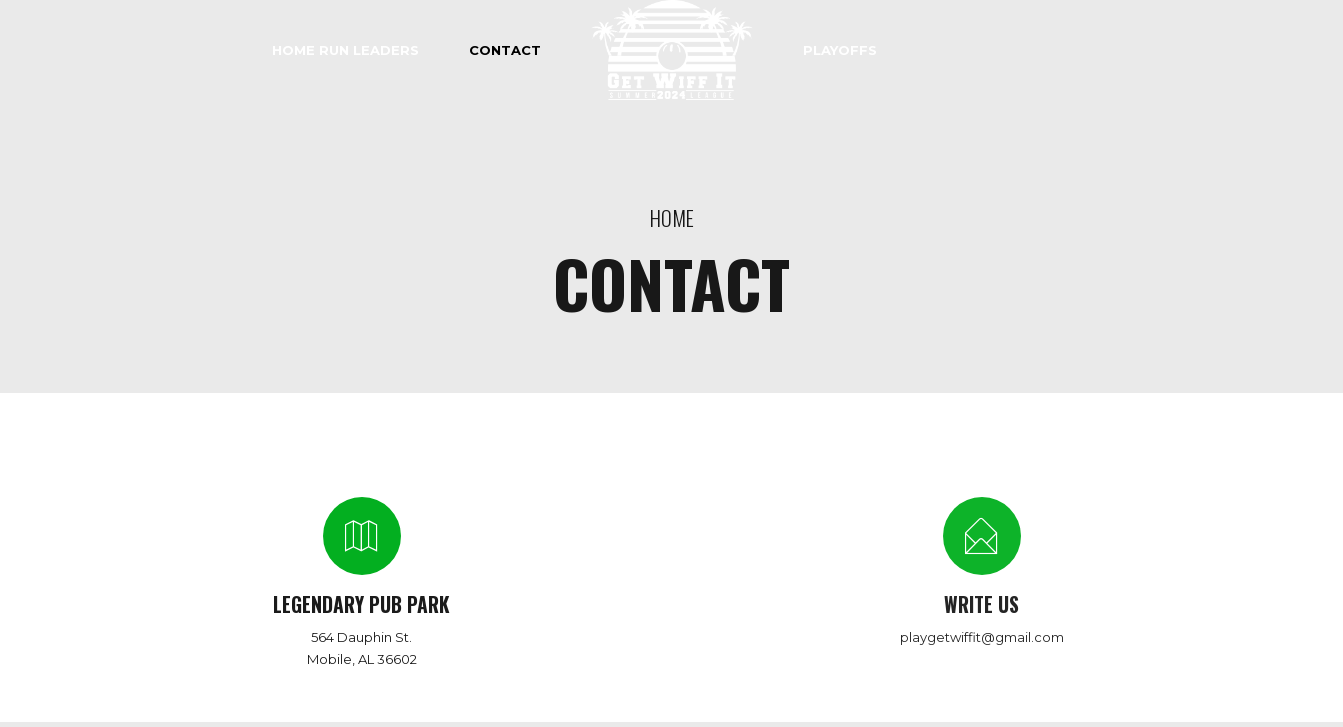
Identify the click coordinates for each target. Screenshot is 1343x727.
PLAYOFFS (840, 50)
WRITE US (981, 604)
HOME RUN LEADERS (345, 50)
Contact (505, 50)
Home (672, 217)
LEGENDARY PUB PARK (361, 604)
